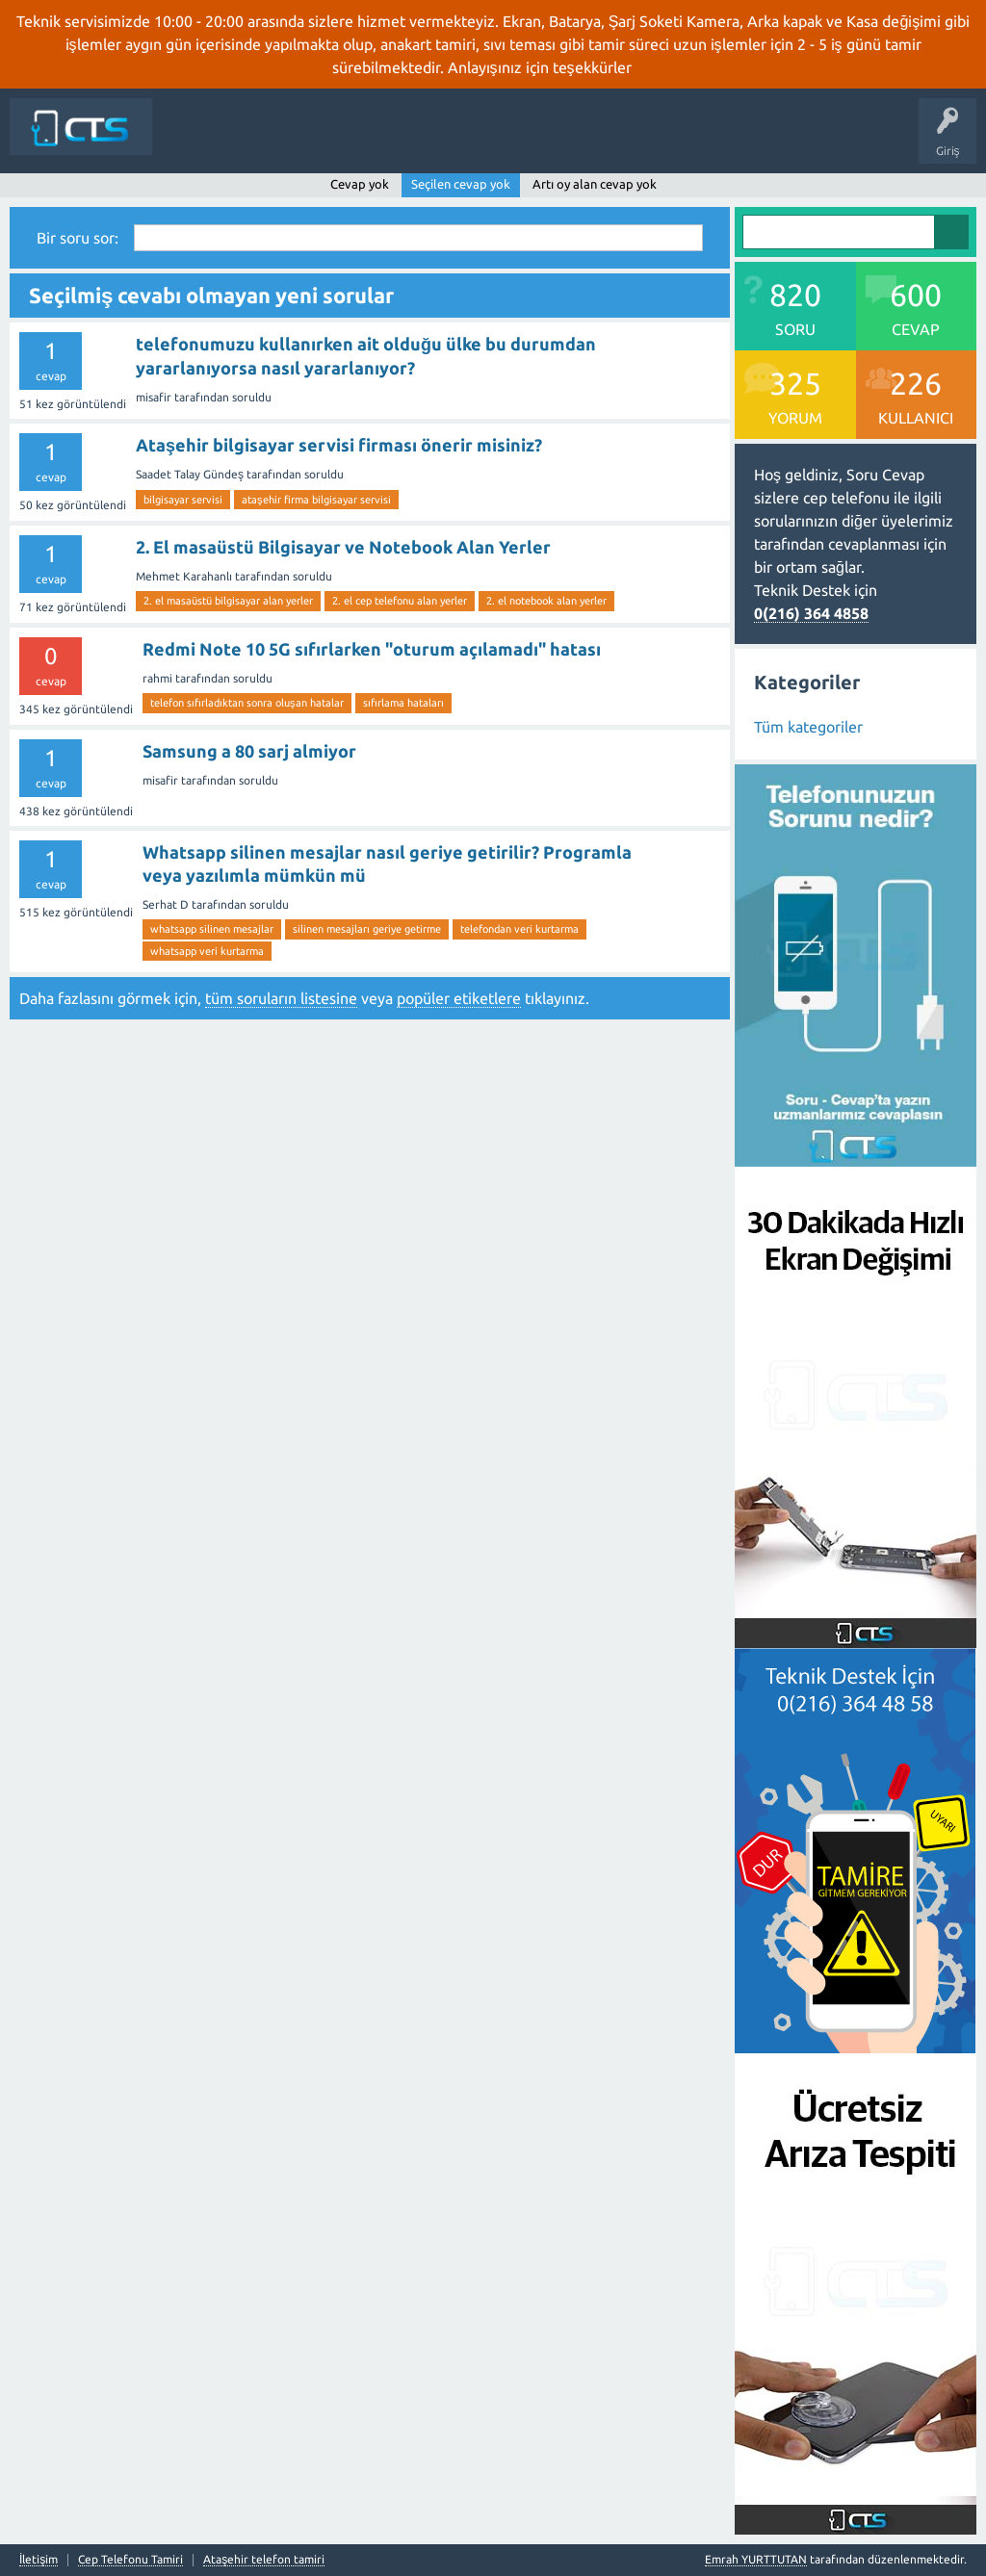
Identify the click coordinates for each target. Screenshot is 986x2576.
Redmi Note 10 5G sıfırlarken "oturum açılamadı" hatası (372, 648)
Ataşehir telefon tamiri (263, 2559)
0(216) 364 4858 (811, 613)
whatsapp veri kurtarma (207, 951)
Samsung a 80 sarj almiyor (249, 750)
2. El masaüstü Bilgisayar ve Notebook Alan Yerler (343, 546)
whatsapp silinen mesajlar (211, 929)
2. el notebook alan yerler (546, 600)
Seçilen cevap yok (460, 184)
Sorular (329, 140)
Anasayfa (267, 140)
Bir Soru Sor (653, 140)
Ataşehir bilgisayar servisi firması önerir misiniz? (339, 444)
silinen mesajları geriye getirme (367, 929)
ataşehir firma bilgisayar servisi (316, 499)
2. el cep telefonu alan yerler (399, 600)
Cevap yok (359, 184)
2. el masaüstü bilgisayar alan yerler (228, 600)
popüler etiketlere (459, 998)
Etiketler (500, 140)
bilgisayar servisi (182, 499)
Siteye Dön (195, 140)
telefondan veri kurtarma (519, 929)
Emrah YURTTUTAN (756, 2559)
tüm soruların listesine (281, 998)
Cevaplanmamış (413, 140)
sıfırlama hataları (403, 702)
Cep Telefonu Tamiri (130, 2559)
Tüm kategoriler (808, 726)
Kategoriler (573, 140)
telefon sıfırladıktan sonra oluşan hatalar (247, 702)
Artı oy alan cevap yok (594, 184)
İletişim (723, 140)
